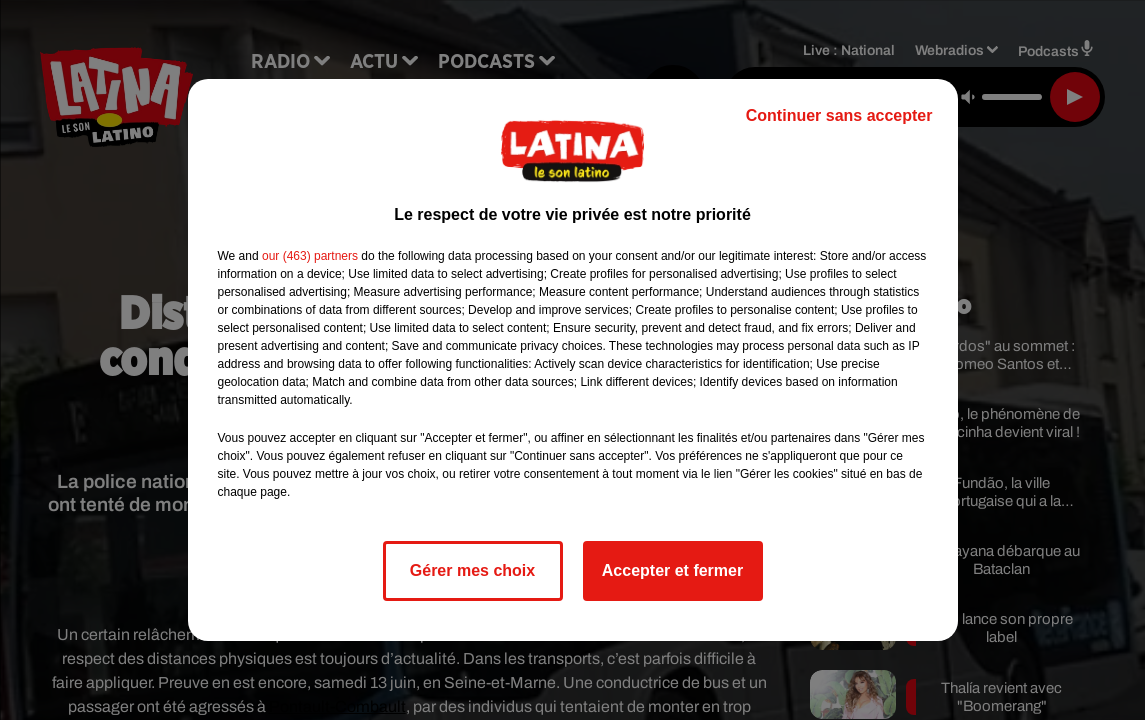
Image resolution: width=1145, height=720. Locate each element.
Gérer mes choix (472, 570)
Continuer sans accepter (839, 115)
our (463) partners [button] (310, 256)
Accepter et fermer (672, 570)
